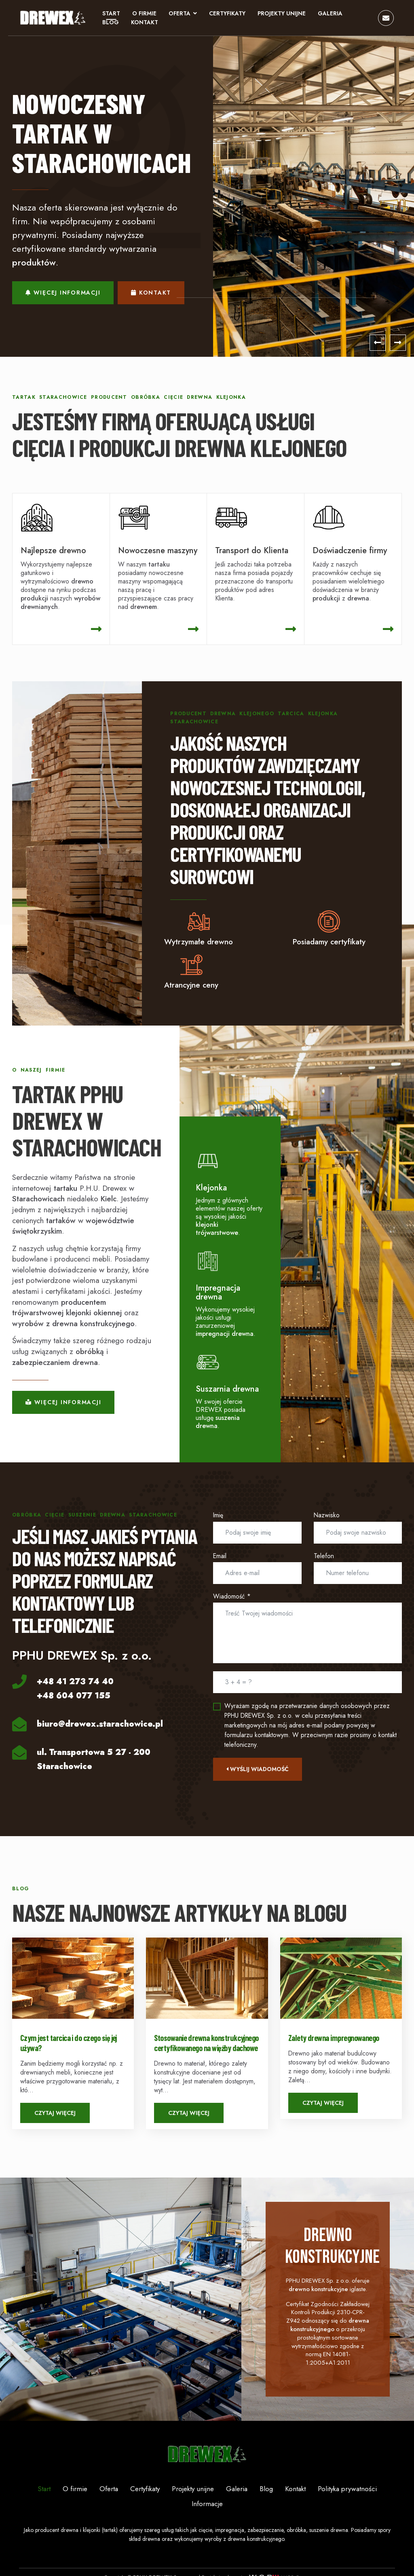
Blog (111, 23)
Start (112, 14)
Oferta (180, 14)
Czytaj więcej (55, 2117)
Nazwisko (327, 1518)
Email (220, 1559)
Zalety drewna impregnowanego (333, 2041)
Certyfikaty (228, 14)
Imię (218, 1518)
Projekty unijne (282, 14)
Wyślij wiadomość (257, 1772)
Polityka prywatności (347, 2519)
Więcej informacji (62, 295)
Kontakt (145, 23)
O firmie (145, 14)
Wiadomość (232, 1599)
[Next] (398, 345)
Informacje (207, 2534)
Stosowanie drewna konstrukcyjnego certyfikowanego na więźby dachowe (206, 2046)
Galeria (331, 14)
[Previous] (378, 345)
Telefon (324, 1559)
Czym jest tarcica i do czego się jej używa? (68, 2046)
